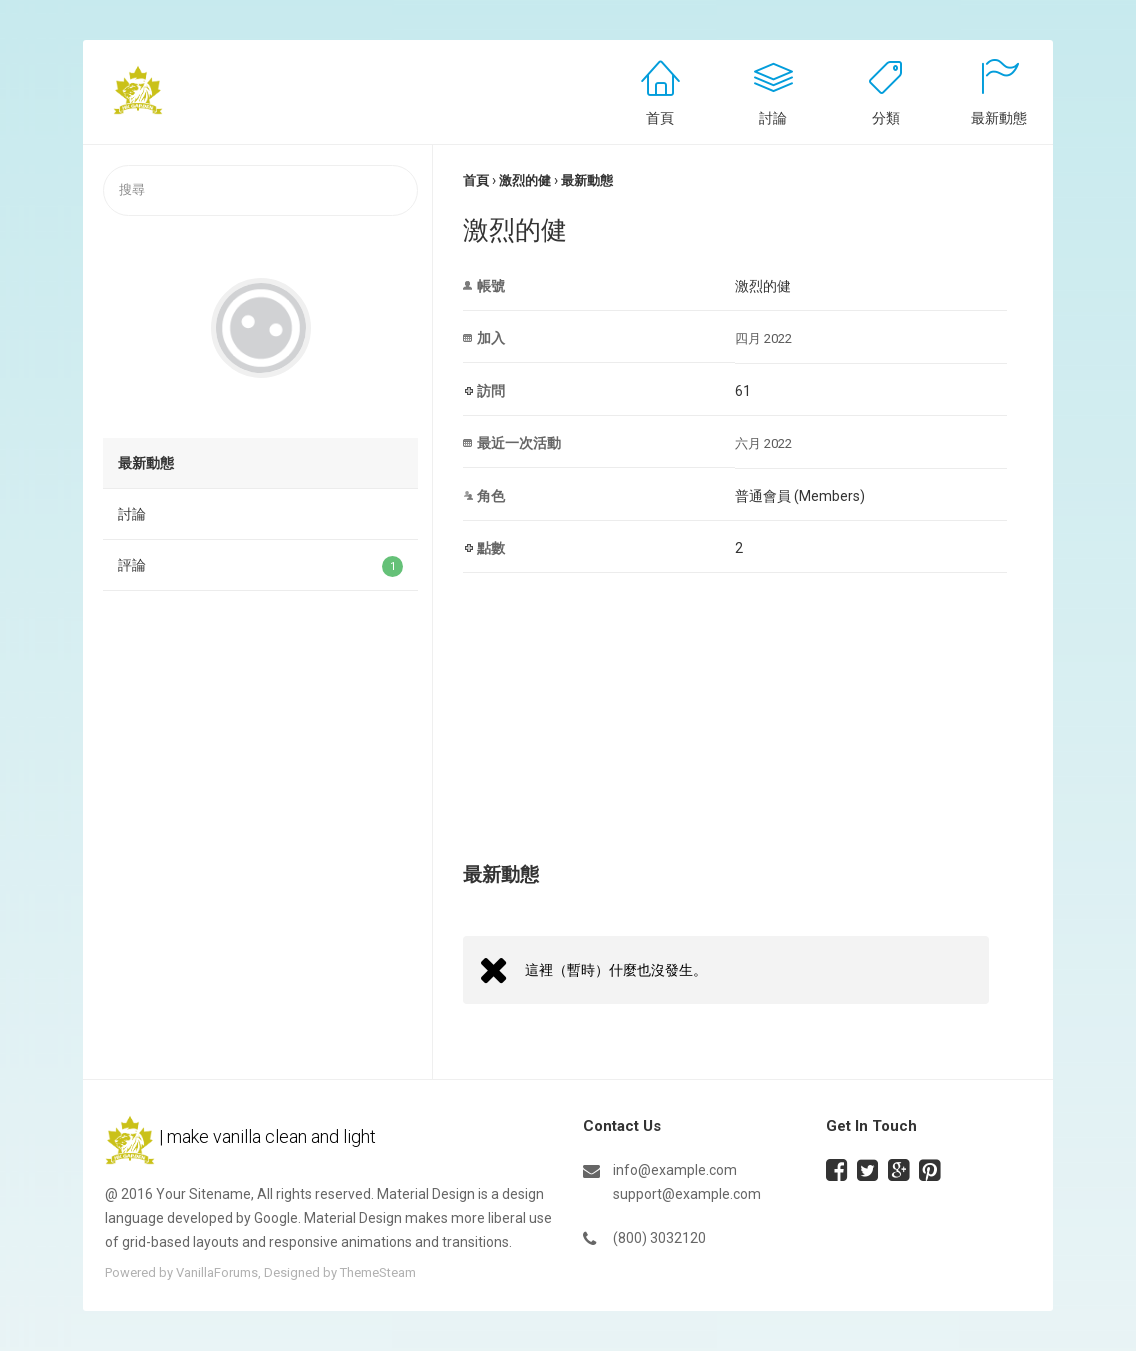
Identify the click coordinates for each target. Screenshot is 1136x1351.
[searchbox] (260, 190)
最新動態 (999, 118)
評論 (260, 566)
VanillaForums (217, 1272)
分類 (886, 118)
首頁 (660, 118)
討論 (773, 118)
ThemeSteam (378, 1272)
